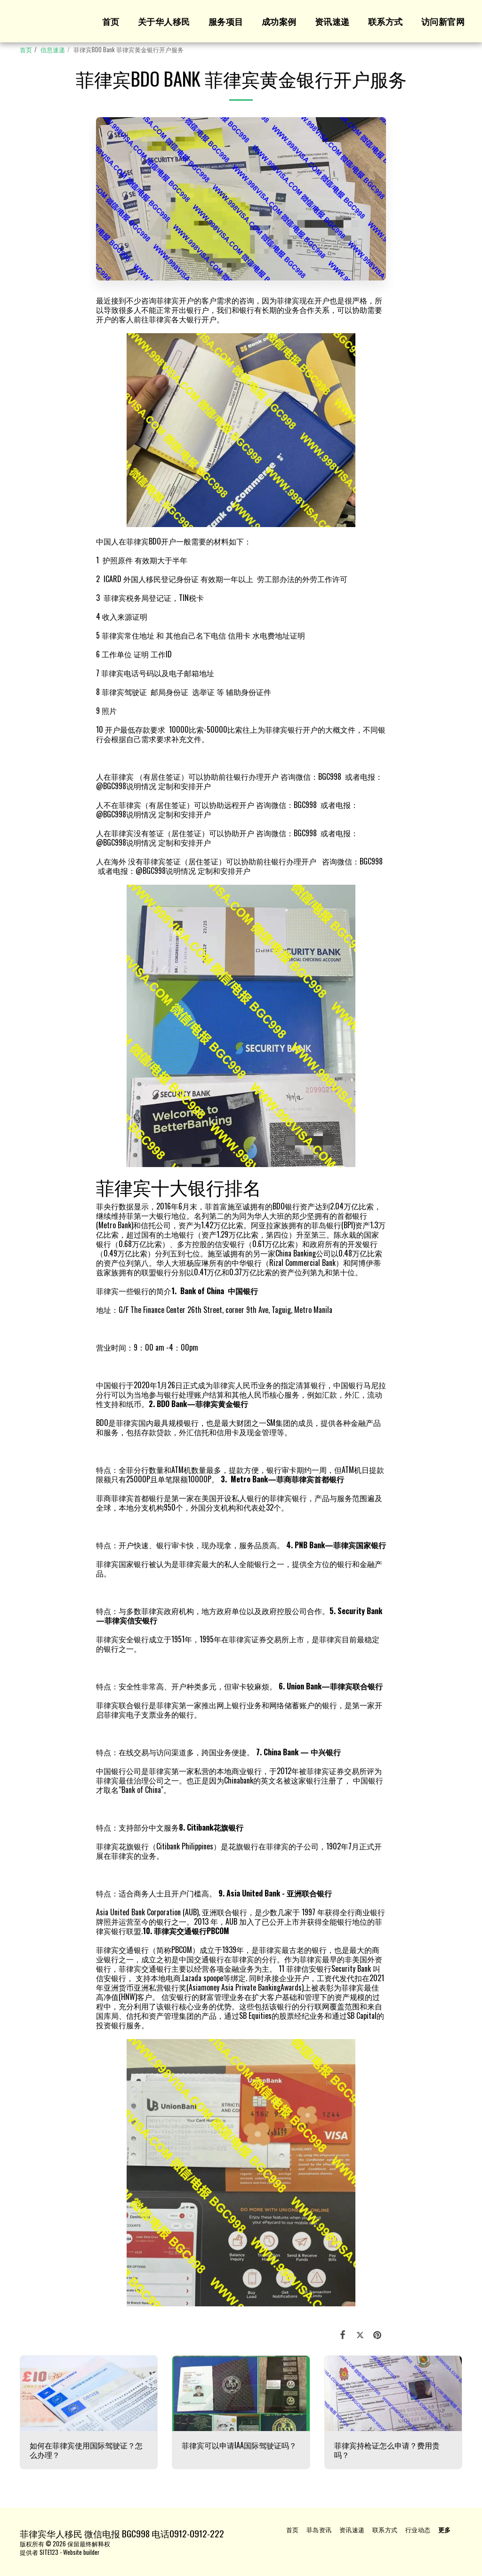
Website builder (81, 2552)
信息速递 (52, 49)
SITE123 (49, 2552)
